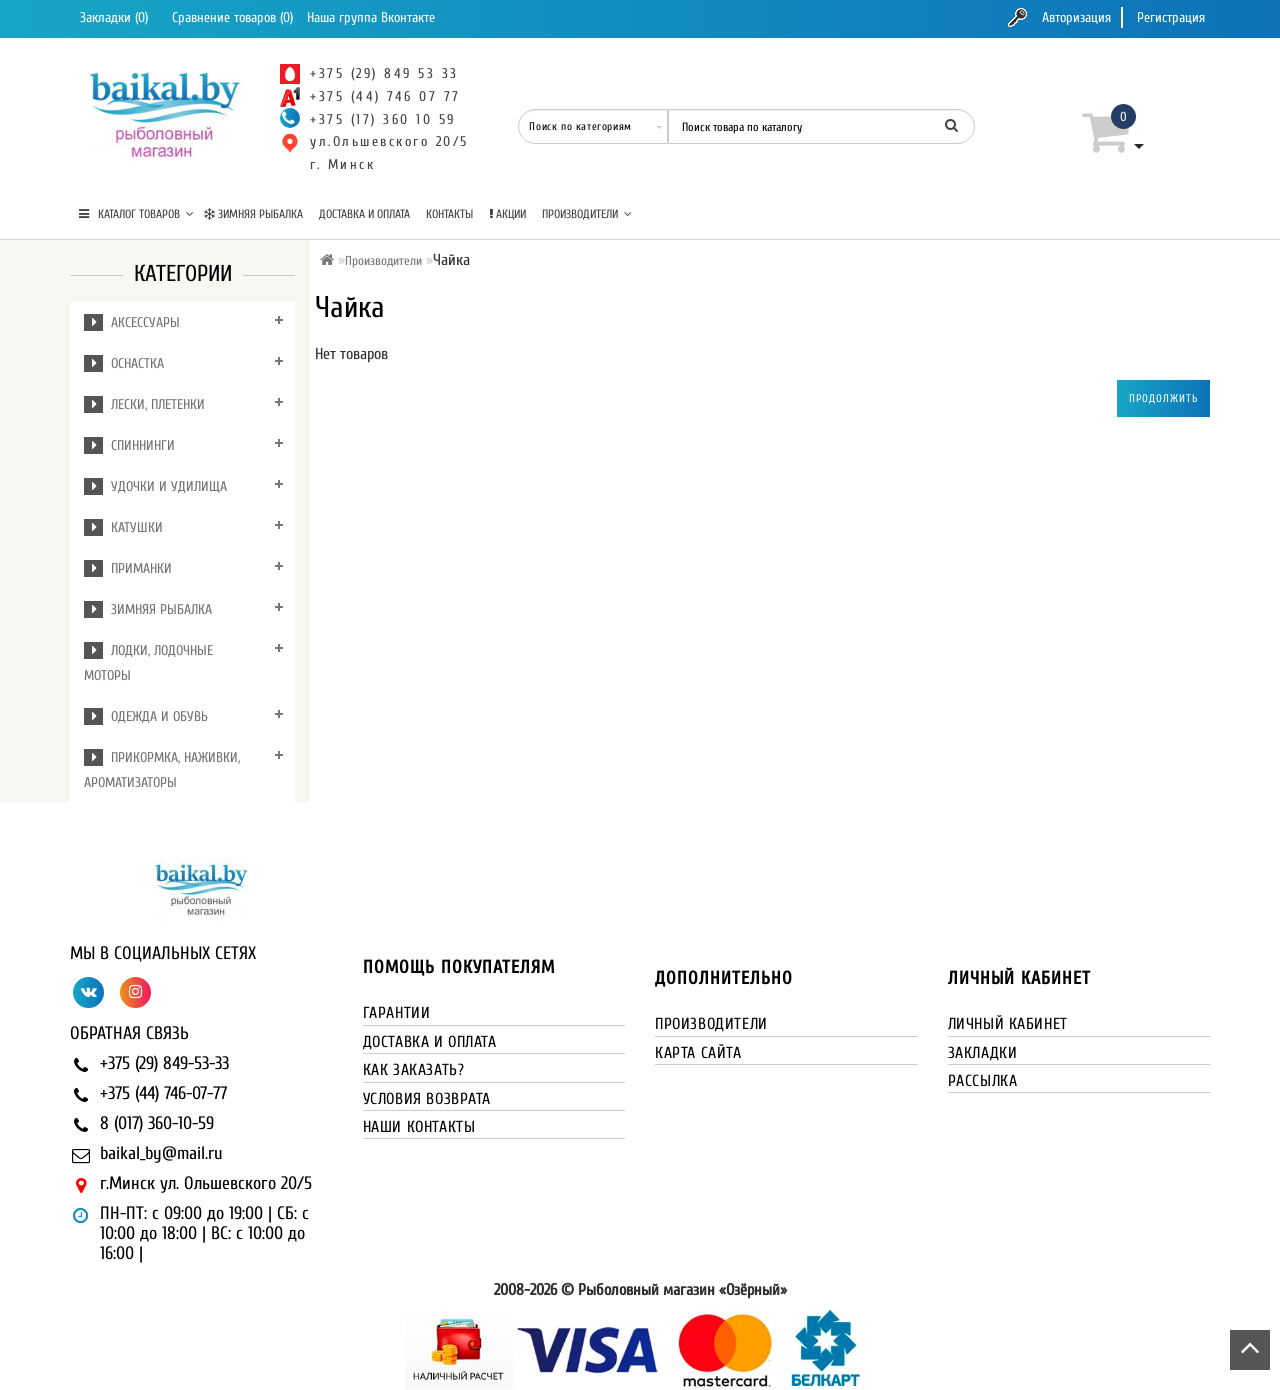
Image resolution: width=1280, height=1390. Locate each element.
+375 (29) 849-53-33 (164, 1063)
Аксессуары (132, 322)
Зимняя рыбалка (253, 214)
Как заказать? (414, 1070)
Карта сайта (698, 1053)
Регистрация (1171, 17)
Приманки (128, 568)
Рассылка (983, 1081)
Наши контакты (419, 1127)
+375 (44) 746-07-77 (163, 1093)
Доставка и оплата (364, 214)
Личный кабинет (1008, 1024)
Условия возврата (427, 1099)
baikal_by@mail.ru (161, 1153)
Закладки (983, 1053)
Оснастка (124, 363)
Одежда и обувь (146, 716)
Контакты (449, 214)
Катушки (123, 527)
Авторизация (1076, 17)
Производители (587, 214)
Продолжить (1163, 398)
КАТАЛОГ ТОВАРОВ (136, 214)
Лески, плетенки (144, 404)
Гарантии (397, 1013)
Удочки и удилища (155, 486)
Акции (507, 214)
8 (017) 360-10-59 (157, 1123)
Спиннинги (129, 445)
